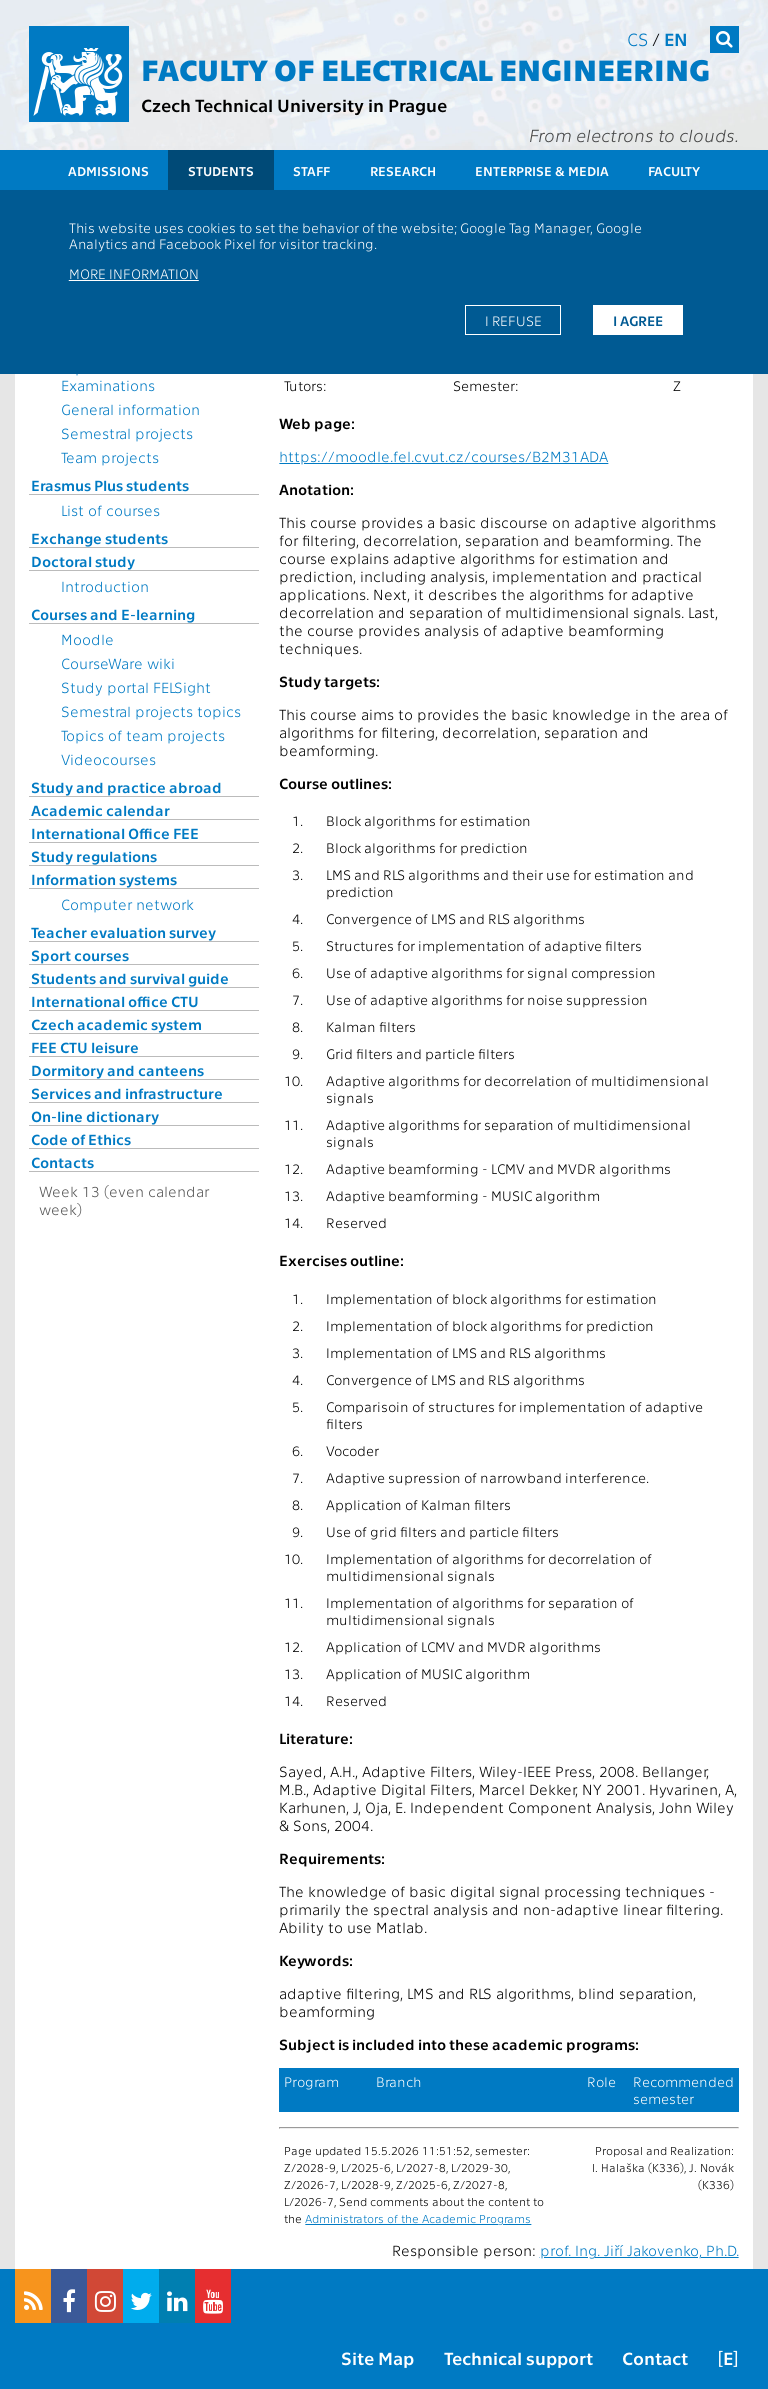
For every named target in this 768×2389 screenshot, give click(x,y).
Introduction (105, 586)
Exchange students (99, 538)
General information (130, 409)
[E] (728, 2357)
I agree (638, 320)
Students (221, 170)
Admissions (108, 170)
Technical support (518, 2357)
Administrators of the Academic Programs (418, 2218)
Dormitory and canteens (117, 1070)
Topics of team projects (143, 735)
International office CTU (115, 1001)
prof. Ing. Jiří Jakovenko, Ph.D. (639, 2250)
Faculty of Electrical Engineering (425, 68)
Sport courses (80, 955)
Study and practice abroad (126, 787)
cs (637, 38)
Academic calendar (100, 810)
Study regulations (94, 856)
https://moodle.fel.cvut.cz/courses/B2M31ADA (443, 456)
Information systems (104, 879)
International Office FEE (115, 833)
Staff (311, 170)
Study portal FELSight (136, 687)
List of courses (110, 510)
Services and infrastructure (127, 1093)
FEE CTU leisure (85, 1047)
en (676, 38)
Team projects (110, 457)
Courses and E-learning (113, 614)
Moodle (87, 639)
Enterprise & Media (542, 170)
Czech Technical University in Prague (294, 104)
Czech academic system (116, 1024)
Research (403, 170)
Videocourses (108, 759)
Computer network (127, 904)
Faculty (674, 170)
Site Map (377, 2357)
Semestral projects (127, 433)
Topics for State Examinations (115, 376)
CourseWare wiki (118, 663)
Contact (655, 2357)
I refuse (513, 320)
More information (134, 273)
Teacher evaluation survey (123, 932)
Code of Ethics (81, 1139)
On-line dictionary (95, 1116)
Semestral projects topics (151, 711)
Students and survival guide (130, 978)
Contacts (62, 1162)
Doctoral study (83, 561)
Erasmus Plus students (110, 485)
